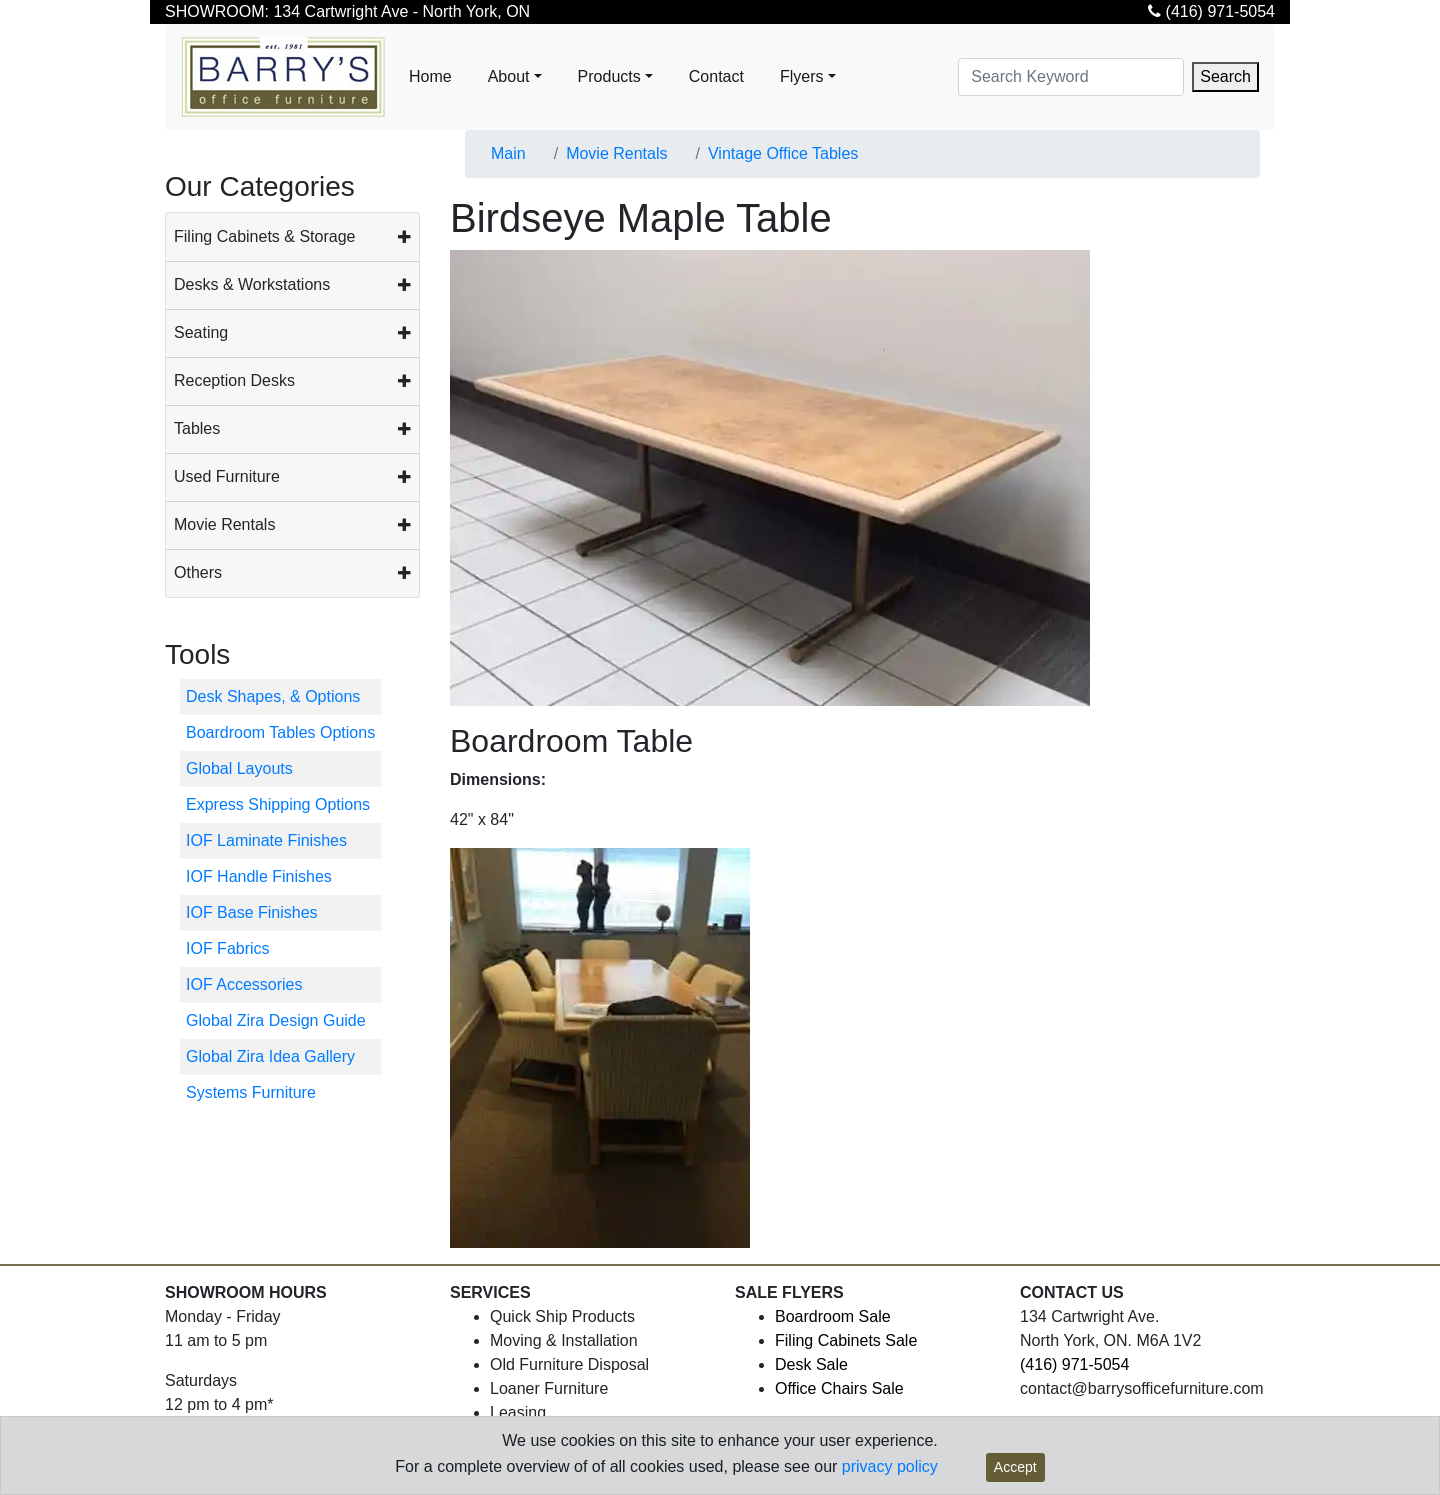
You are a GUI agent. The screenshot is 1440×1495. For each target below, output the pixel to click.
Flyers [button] (802, 76)
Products (609, 76)
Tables (197, 428)
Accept (1015, 1467)
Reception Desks (234, 380)
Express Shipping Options (278, 804)
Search (1225, 76)
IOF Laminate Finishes (266, 840)
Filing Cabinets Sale (846, 1340)
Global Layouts (239, 768)
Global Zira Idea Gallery (270, 1056)
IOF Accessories (244, 984)
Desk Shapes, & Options (273, 696)
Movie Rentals (224, 524)
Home (430, 76)
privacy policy (890, 1466)
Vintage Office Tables (783, 153)
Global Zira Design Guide (276, 1020)
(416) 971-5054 (1211, 11)
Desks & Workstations (252, 284)
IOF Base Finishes (252, 912)
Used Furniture (227, 476)
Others (198, 572)
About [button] (509, 76)
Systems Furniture (251, 1092)
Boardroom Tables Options (280, 732)
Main (508, 153)
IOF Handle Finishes (259, 876)
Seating (201, 332)
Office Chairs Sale (839, 1388)
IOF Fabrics (228, 948)
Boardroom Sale (833, 1316)
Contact (716, 76)
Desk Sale (811, 1364)
